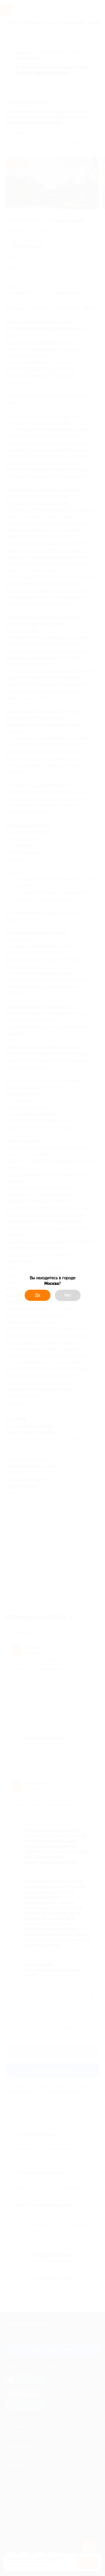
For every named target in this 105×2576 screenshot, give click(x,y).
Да (37, 1295)
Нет (67, 1295)
